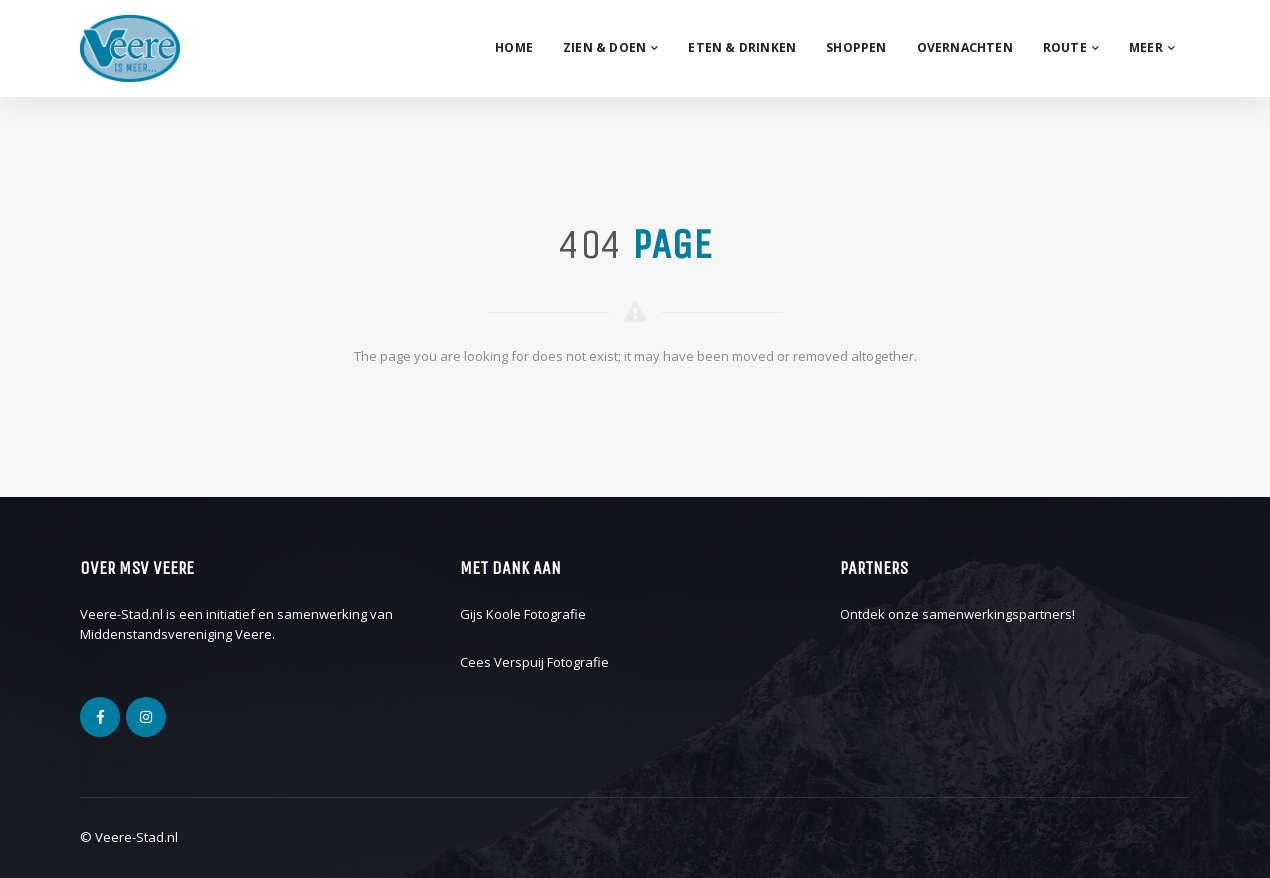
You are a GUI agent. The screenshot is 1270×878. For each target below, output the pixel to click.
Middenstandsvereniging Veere (176, 634)
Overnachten (965, 47)
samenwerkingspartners (997, 614)
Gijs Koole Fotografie (523, 614)
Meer (1152, 47)
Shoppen (856, 47)
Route (1071, 47)
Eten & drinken (742, 47)
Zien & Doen (610, 47)
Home (514, 47)
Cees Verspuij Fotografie (534, 662)
